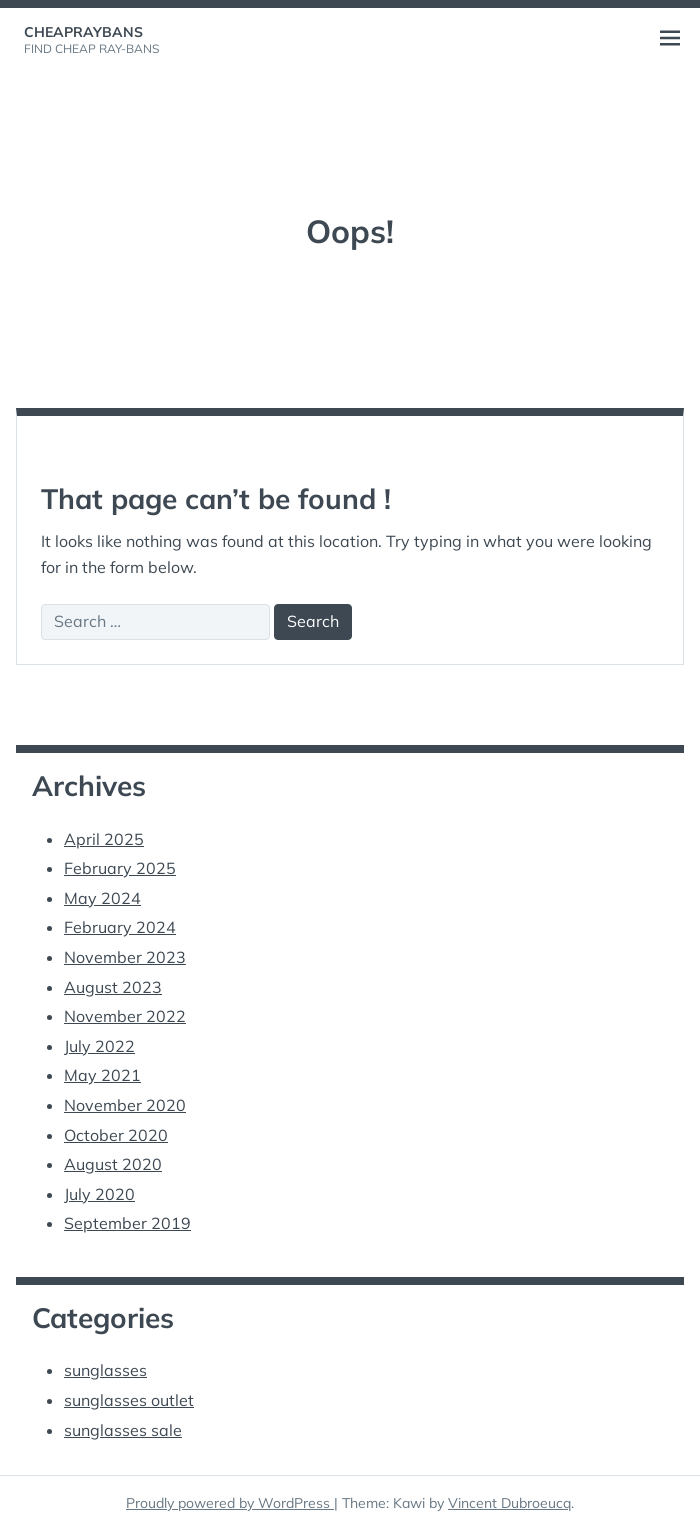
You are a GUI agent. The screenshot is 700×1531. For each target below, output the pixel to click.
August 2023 (113, 987)
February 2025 (120, 868)
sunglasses (105, 1370)
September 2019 (127, 1223)
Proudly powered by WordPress (230, 1503)
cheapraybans (83, 32)
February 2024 (120, 927)
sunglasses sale (123, 1430)
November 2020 (125, 1105)
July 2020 (99, 1194)
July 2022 (99, 1046)
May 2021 (102, 1075)
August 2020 (113, 1164)
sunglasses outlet (129, 1400)
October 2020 (116, 1135)
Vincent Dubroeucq (509, 1503)
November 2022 (125, 1016)
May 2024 (102, 898)
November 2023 (125, 957)
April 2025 (104, 839)
